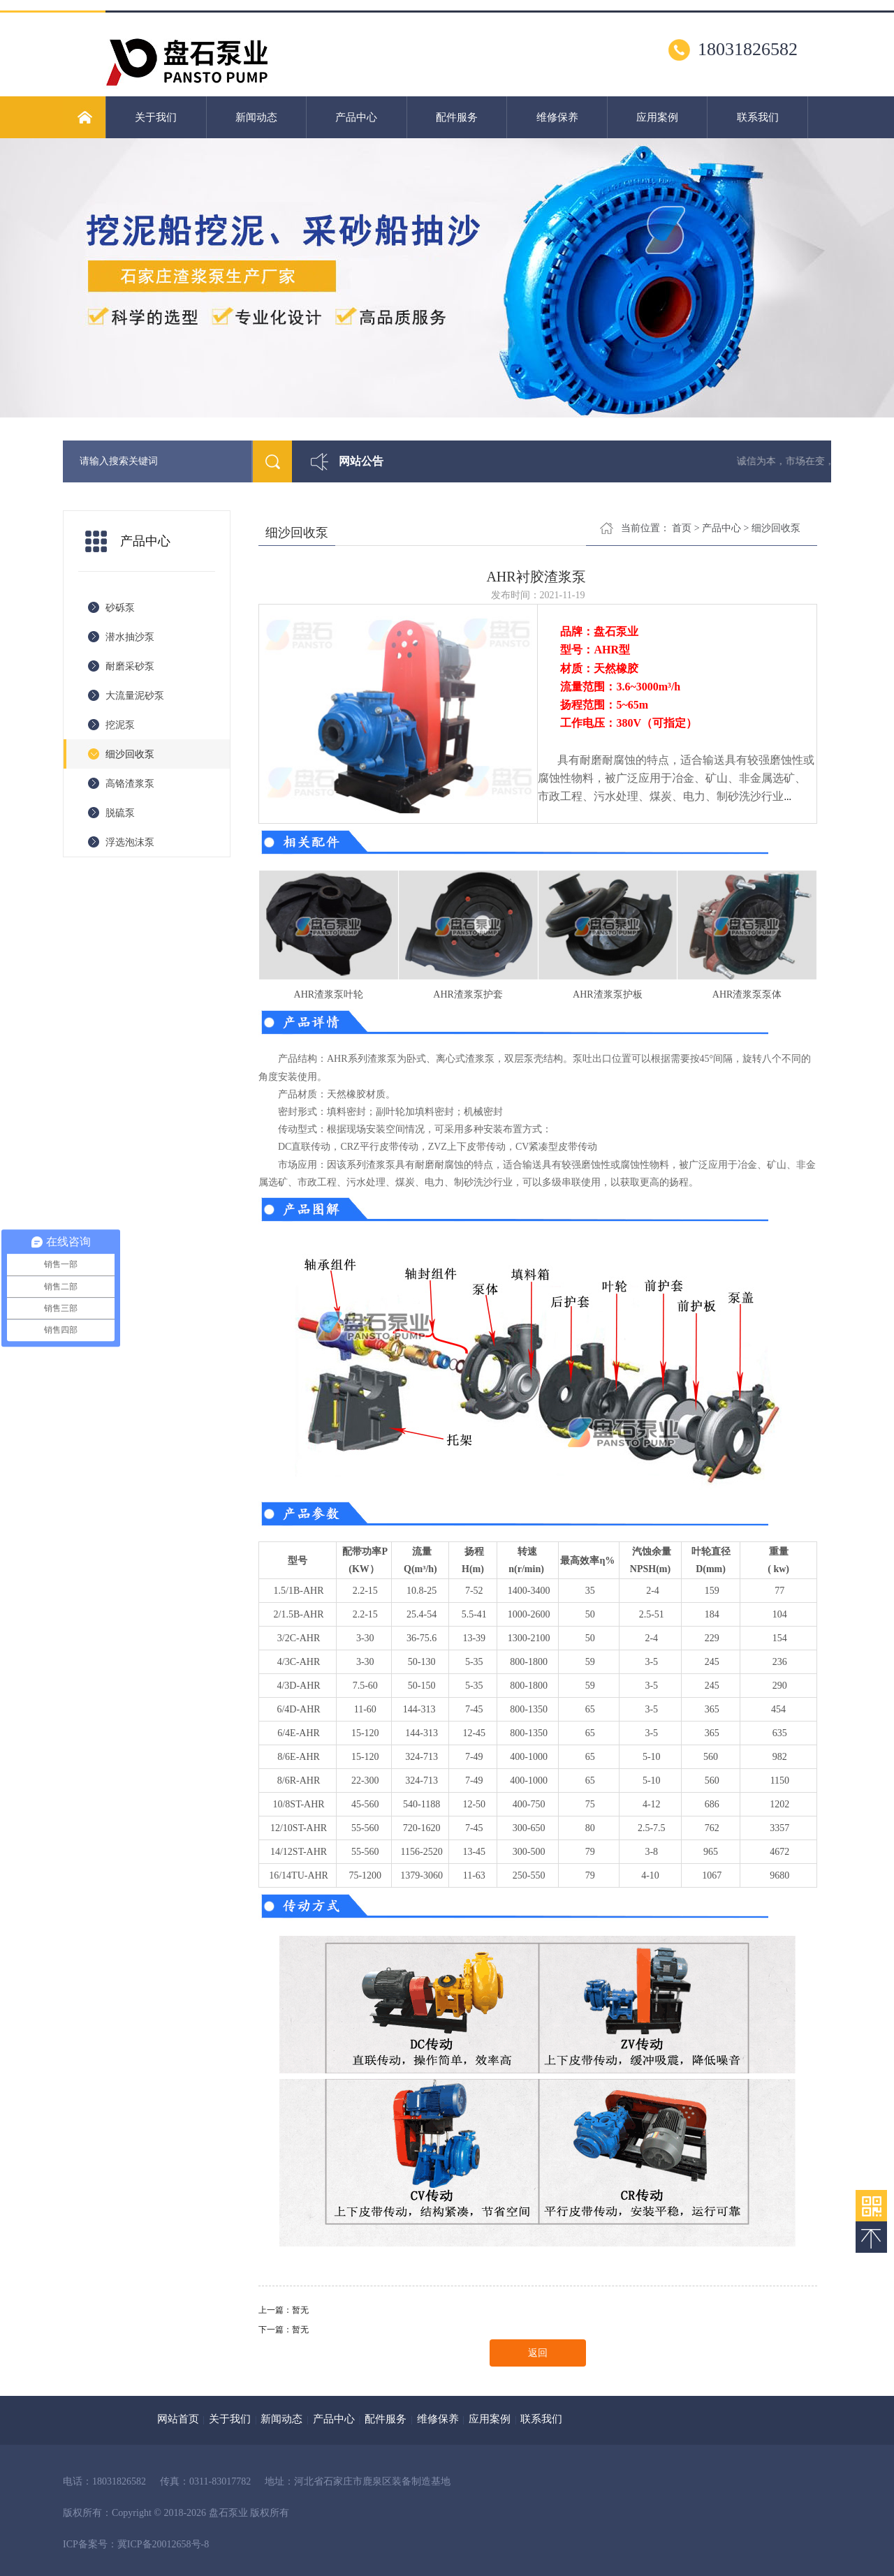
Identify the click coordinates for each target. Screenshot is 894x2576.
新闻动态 (256, 117)
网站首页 (178, 2419)
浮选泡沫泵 (129, 842)
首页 (681, 528)
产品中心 (356, 117)
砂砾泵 (120, 607)
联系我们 (758, 117)
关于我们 (156, 117)
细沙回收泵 (129, 754)
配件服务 (457, 117)
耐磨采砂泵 (129, 666)
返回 (538, 2353)
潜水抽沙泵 (129, 637)
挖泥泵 (120, 725)
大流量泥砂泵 (134, 695)
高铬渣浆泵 (129, 783)
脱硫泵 (120, 813)
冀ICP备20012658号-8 (163, 2544)
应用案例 (657, 117)
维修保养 (557, 117)
